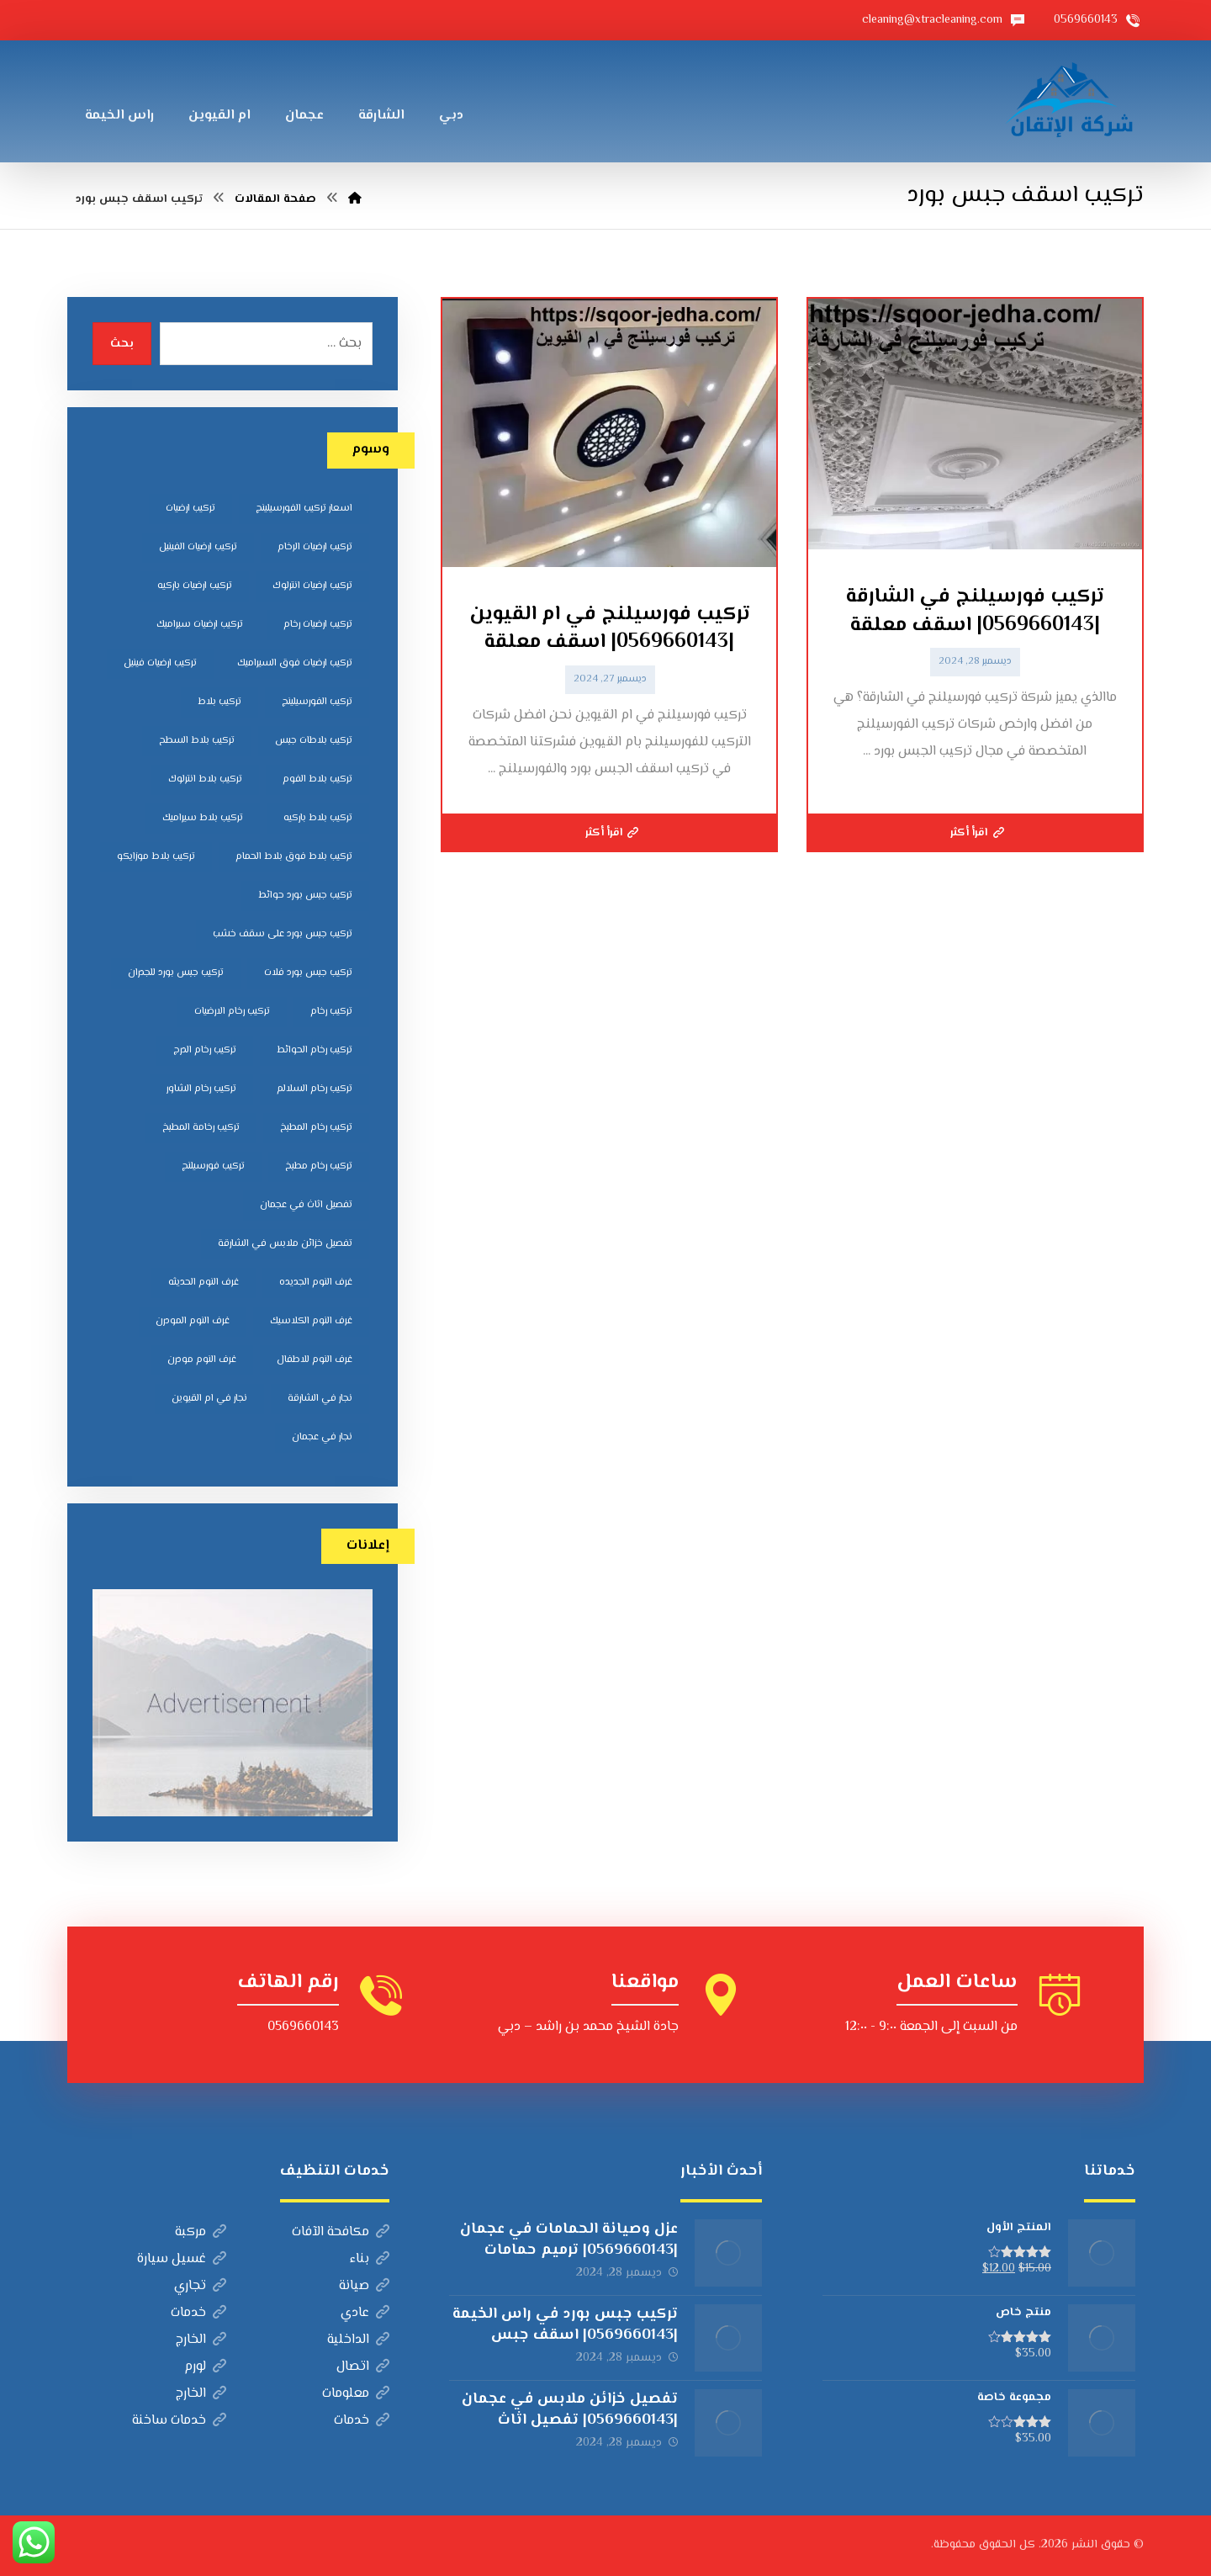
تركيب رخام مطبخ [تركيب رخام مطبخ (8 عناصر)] (318, 1166)
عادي (365, 2313)
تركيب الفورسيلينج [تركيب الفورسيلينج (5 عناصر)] (317, 702)
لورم (205, 2366)
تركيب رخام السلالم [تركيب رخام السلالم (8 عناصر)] (314, 1089)
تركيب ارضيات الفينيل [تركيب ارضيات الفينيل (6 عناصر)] (198, 547)
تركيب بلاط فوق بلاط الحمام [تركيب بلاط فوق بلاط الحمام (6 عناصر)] (293, 857)
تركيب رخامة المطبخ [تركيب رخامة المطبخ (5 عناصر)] (201, 1128)
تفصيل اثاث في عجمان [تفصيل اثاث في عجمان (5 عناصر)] (306, 1205)
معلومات (355, 2393)
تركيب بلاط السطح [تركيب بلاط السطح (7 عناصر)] (197, 741)
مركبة (200, 2232)
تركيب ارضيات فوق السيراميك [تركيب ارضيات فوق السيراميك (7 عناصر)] (294, 663)
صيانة (364, 2286)
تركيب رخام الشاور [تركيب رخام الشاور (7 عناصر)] (201, 1089)
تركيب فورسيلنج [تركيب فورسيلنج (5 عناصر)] (213, 1166)
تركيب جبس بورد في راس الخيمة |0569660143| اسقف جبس (565, 2325)
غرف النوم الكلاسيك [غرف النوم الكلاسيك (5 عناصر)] (311, 1321)
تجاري (200, 2286)
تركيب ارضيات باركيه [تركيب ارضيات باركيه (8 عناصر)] (194, 586)
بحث (122, 344)
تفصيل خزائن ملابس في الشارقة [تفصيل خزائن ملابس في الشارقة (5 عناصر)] (285, 1244)
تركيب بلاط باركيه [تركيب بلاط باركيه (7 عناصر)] (317, 818)
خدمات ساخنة (179, 2420)
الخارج (201, 2340)
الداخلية (358, 2340)
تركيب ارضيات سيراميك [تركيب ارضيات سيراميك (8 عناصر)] (199, 625)
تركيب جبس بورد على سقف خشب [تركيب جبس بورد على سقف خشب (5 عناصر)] (282, 934)
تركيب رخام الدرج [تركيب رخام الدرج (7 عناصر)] (204, 1050)
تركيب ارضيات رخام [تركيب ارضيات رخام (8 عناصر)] (317, 625)
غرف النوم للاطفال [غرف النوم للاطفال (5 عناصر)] (314, 1360)
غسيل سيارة (181, 2259)
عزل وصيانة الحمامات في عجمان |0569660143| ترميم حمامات (569, 2240)
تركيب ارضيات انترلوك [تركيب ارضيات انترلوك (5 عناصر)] (312, 586)
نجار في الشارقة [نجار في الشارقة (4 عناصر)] (320, 1399)
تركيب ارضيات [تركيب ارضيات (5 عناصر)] (190, 509)
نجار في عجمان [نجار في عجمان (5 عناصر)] (322, 1437)
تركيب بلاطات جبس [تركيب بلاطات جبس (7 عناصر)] (313, 741)
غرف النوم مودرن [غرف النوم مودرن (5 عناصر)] (201, 1360)
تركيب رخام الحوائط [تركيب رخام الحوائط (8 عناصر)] (314, 1050)
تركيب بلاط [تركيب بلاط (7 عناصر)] (219, 702)
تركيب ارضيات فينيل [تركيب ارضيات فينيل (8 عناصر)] (160, 663)
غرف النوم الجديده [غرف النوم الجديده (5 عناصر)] (315, 1283)
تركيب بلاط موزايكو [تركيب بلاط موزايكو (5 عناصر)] (156, 857)
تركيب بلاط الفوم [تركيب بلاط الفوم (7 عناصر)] (317, 779)
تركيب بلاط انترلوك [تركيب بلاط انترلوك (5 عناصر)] (205, 779)
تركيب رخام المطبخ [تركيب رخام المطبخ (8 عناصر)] (316, 1128)
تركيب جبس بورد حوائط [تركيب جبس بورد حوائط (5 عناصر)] (305, 896)
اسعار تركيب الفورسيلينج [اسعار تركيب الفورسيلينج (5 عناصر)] (304, 509)
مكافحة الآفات (340, 2232)
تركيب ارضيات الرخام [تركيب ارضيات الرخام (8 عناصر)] (315, 547)
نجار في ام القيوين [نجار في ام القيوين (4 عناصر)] (209, 1399)
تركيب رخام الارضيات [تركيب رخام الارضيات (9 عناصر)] (232, 1012)
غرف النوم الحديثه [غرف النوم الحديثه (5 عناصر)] (203, 1283)
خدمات (198, 2313)
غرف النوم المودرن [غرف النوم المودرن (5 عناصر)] (193, 1321)
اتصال (362, 2366)
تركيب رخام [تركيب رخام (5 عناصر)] (331, 1012)
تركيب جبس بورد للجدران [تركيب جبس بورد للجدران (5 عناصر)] (176, 973)
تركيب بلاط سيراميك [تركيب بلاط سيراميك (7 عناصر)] (202, 818)
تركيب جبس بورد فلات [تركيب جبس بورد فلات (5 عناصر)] (308, 973)
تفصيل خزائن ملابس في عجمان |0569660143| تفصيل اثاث (570, 2410)
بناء (369, 2259)
